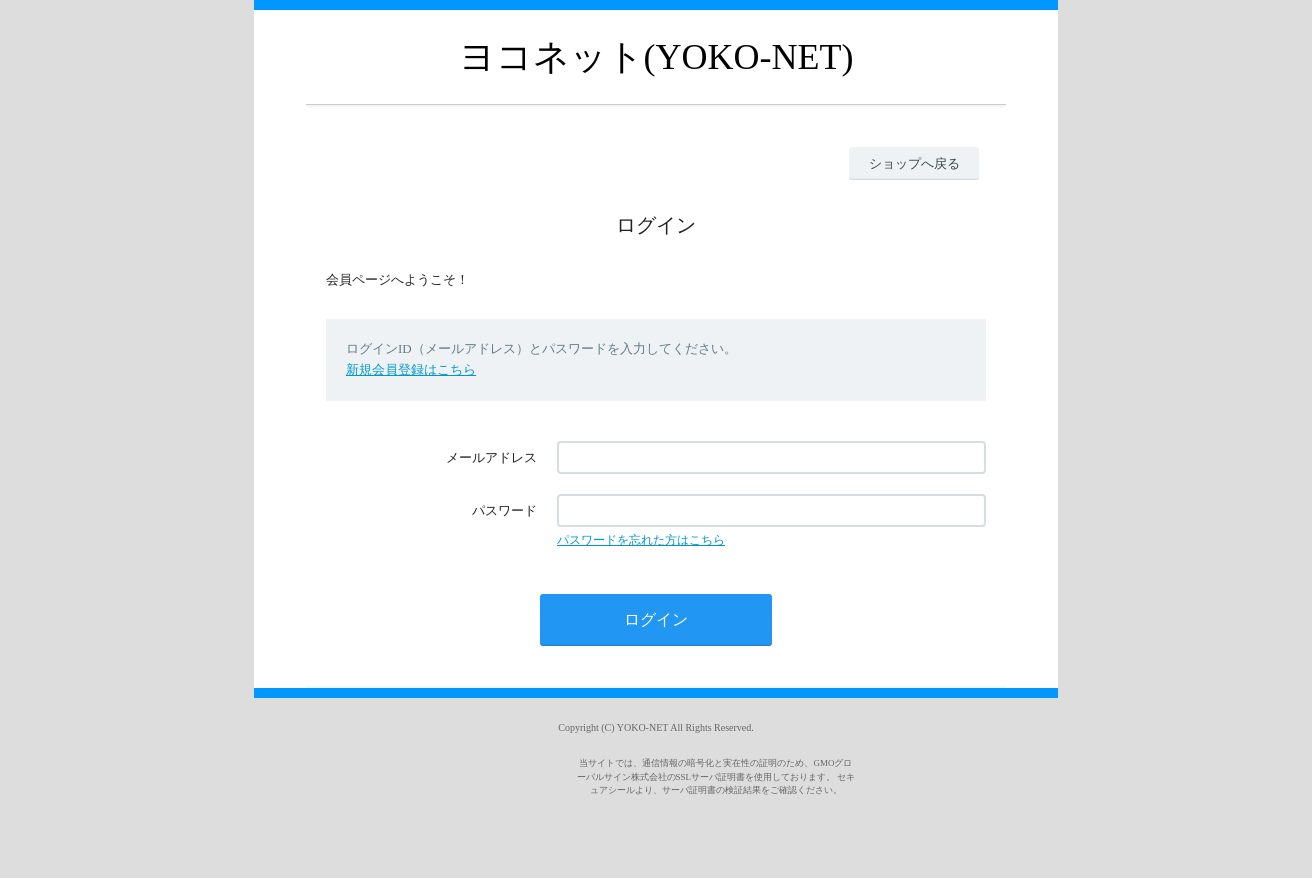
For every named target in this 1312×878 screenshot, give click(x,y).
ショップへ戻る (914, 163)
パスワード (504, 510)
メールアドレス (491, 457)
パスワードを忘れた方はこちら (641, 540)
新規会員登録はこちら (411, 369)
